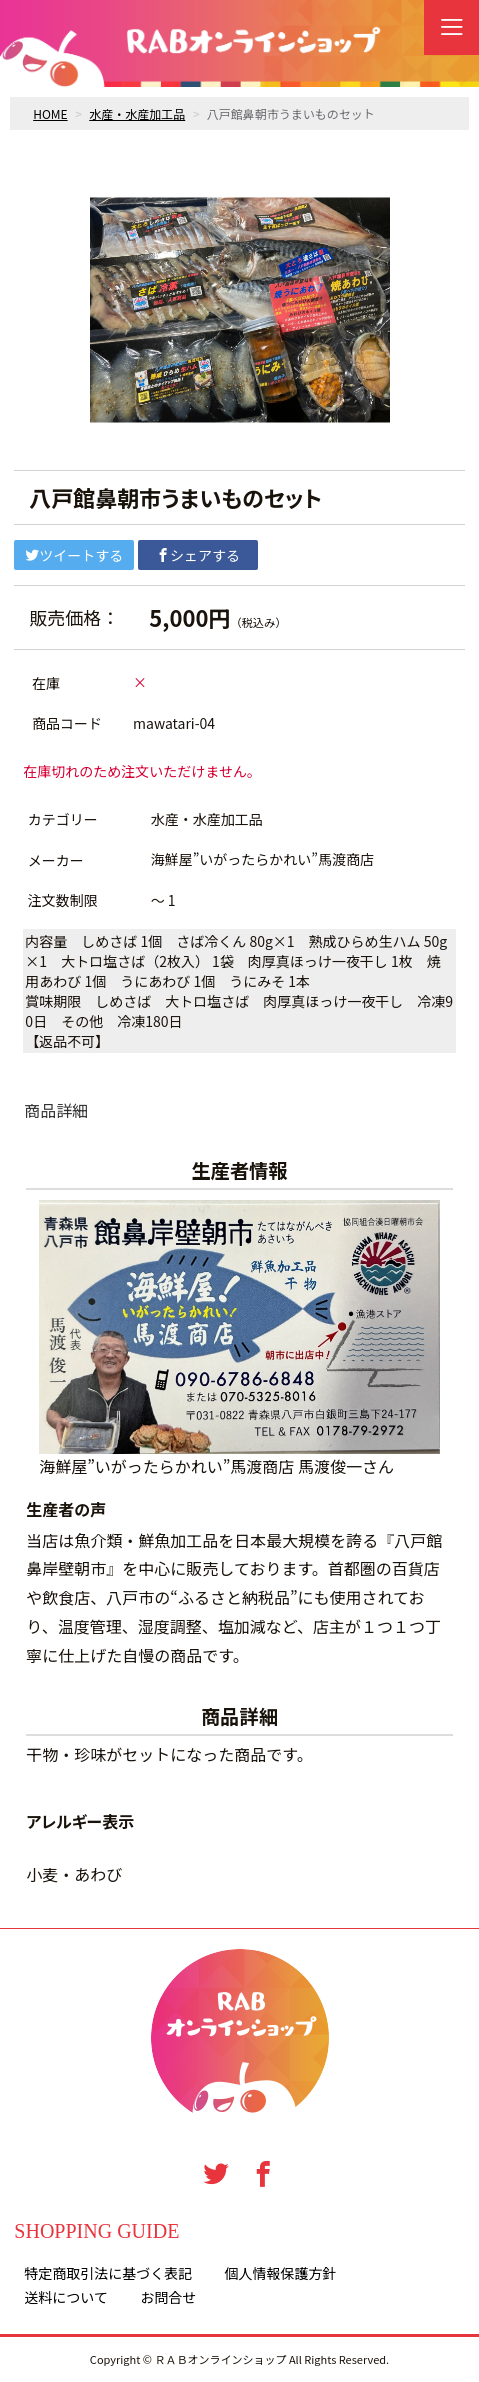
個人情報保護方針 (281, 2273)
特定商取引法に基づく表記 (108, 2273)
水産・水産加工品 (137, 113)
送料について (66, 2297)
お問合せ (168, 2297)
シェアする (198, 555)
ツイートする (74, 555)
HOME (50, 113)
